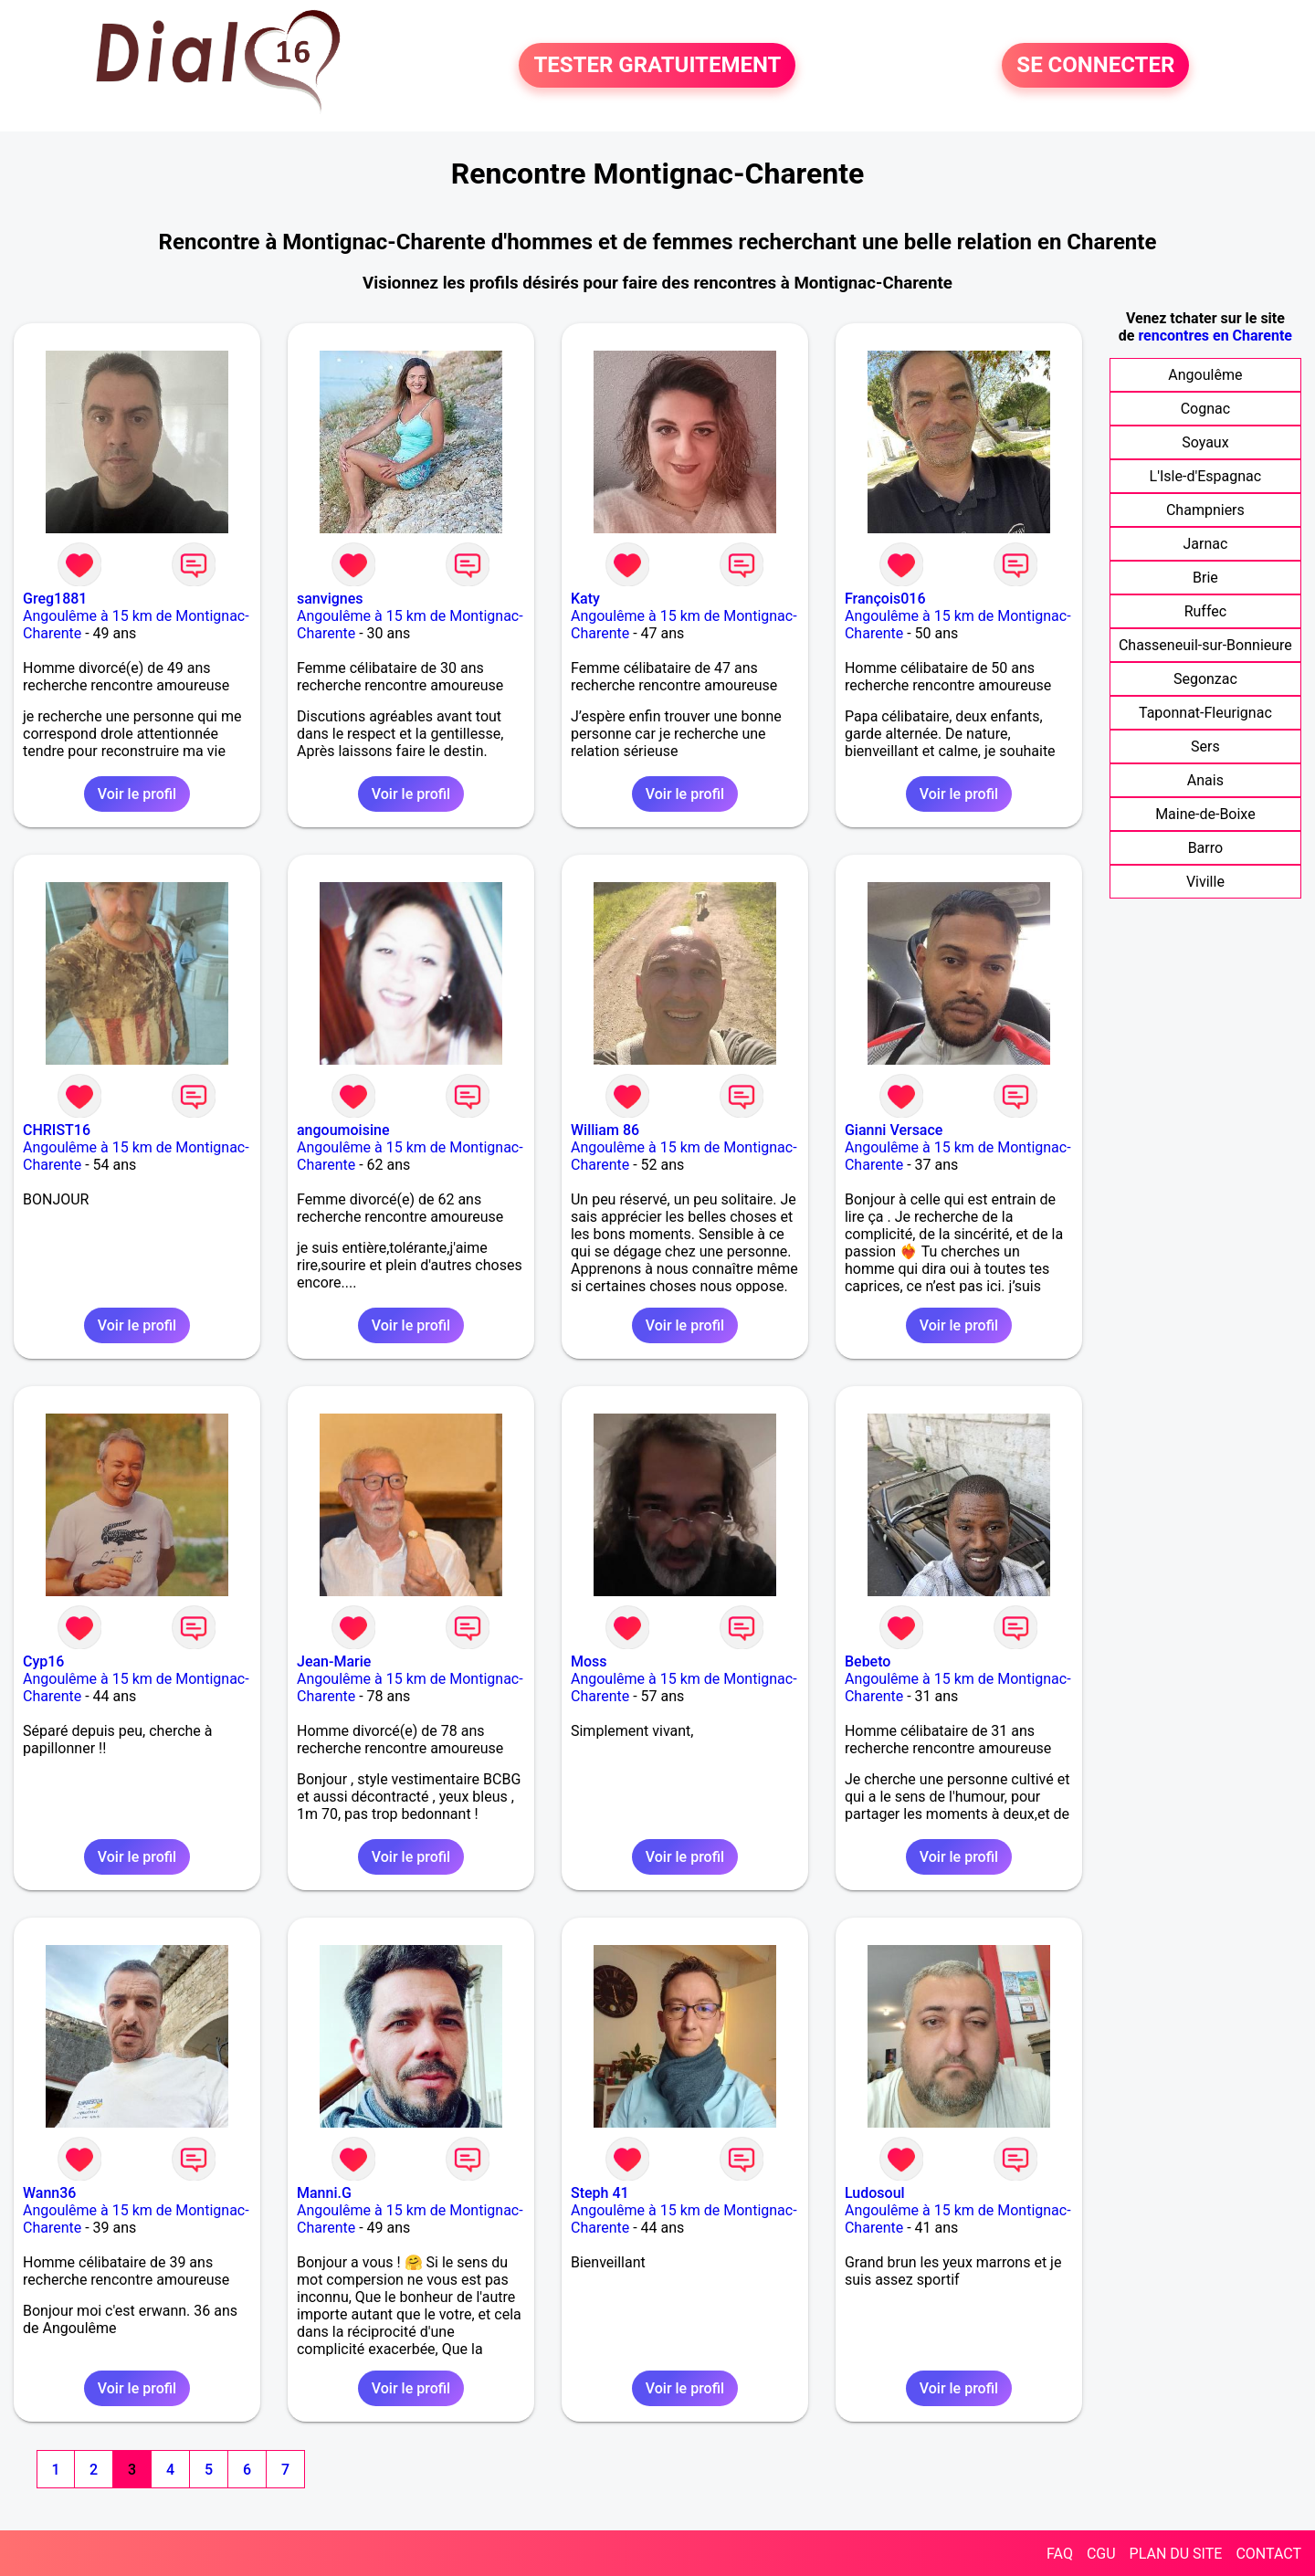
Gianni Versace (893, 1130)
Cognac (1205, 408)
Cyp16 (43, 1661)
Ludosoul (875, 2193)
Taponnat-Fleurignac (1205, 712)
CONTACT (1268, 2553)
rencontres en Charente (1215, 335)
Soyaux (1205, 442)
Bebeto (867, 1661)
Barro (1205, 848)
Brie (1205, 577)
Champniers (1205, 510)
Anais (1205, 780)
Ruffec (1205, 611)
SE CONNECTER (1095, 66)
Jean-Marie (334, 1661)
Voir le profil (137, 794)
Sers (1205, 746)
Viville (1205, 881)
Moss (589, 1661)
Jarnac (1205, 543)
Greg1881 (55, 598)
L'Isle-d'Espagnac (1206, 476)
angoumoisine (343, 1130)
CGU (1101, 2553)
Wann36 (49, 2193)
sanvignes (330, 598)
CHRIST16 (56, 1130)
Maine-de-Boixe (1205, 814)
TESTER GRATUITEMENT (657, 66)
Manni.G (324, 2193)
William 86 (605, 1130)
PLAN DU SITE (1176, 2553)
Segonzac (1205, 679)
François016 (885, 598)
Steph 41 (600, 2193)
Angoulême (1205, 375)
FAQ (1060, 2553)
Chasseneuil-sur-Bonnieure (1205, 645)
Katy (585, 598)
